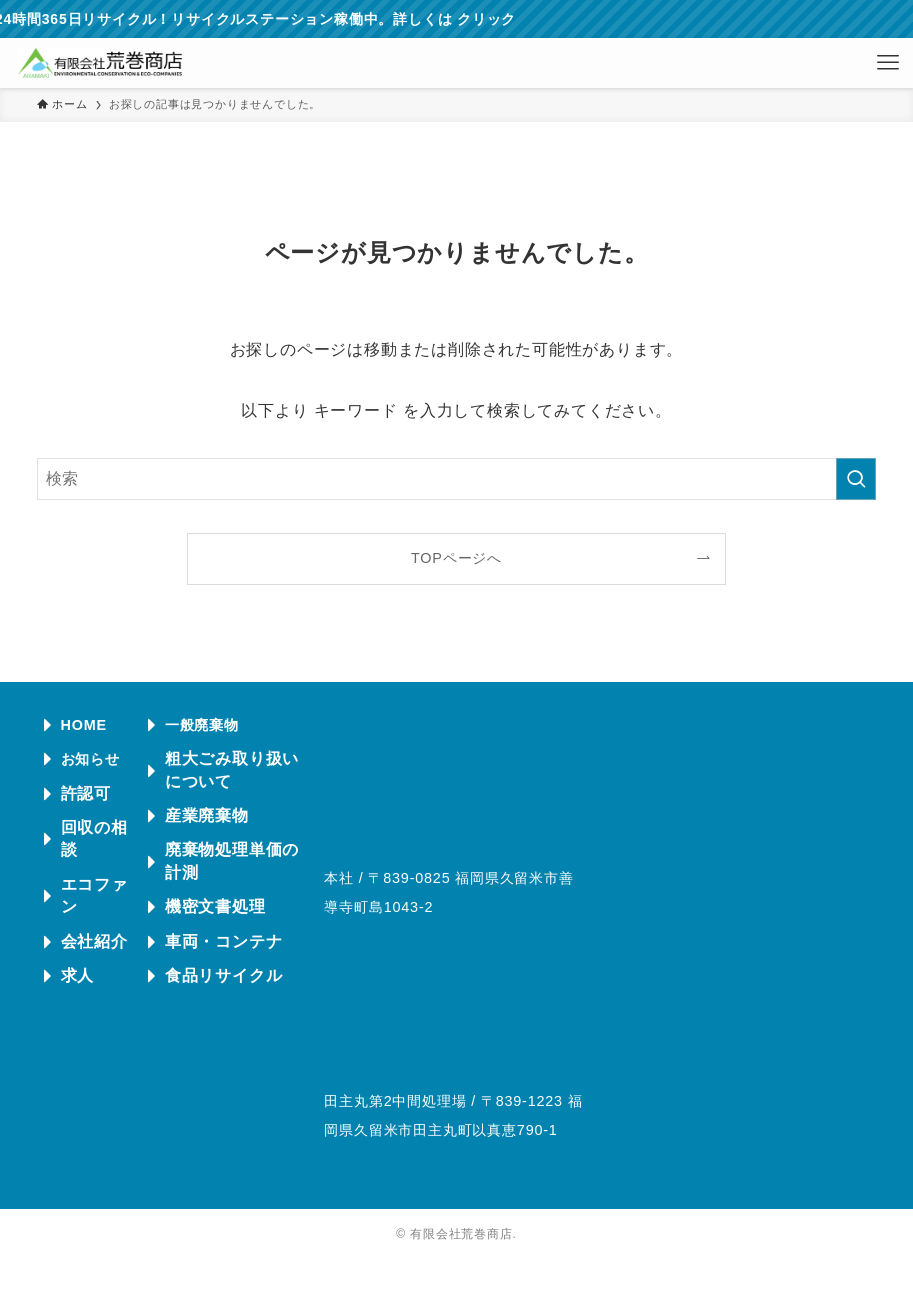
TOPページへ (456, 558)
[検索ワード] (457, 479)
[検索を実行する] (856, 479)
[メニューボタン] (888, 63)
